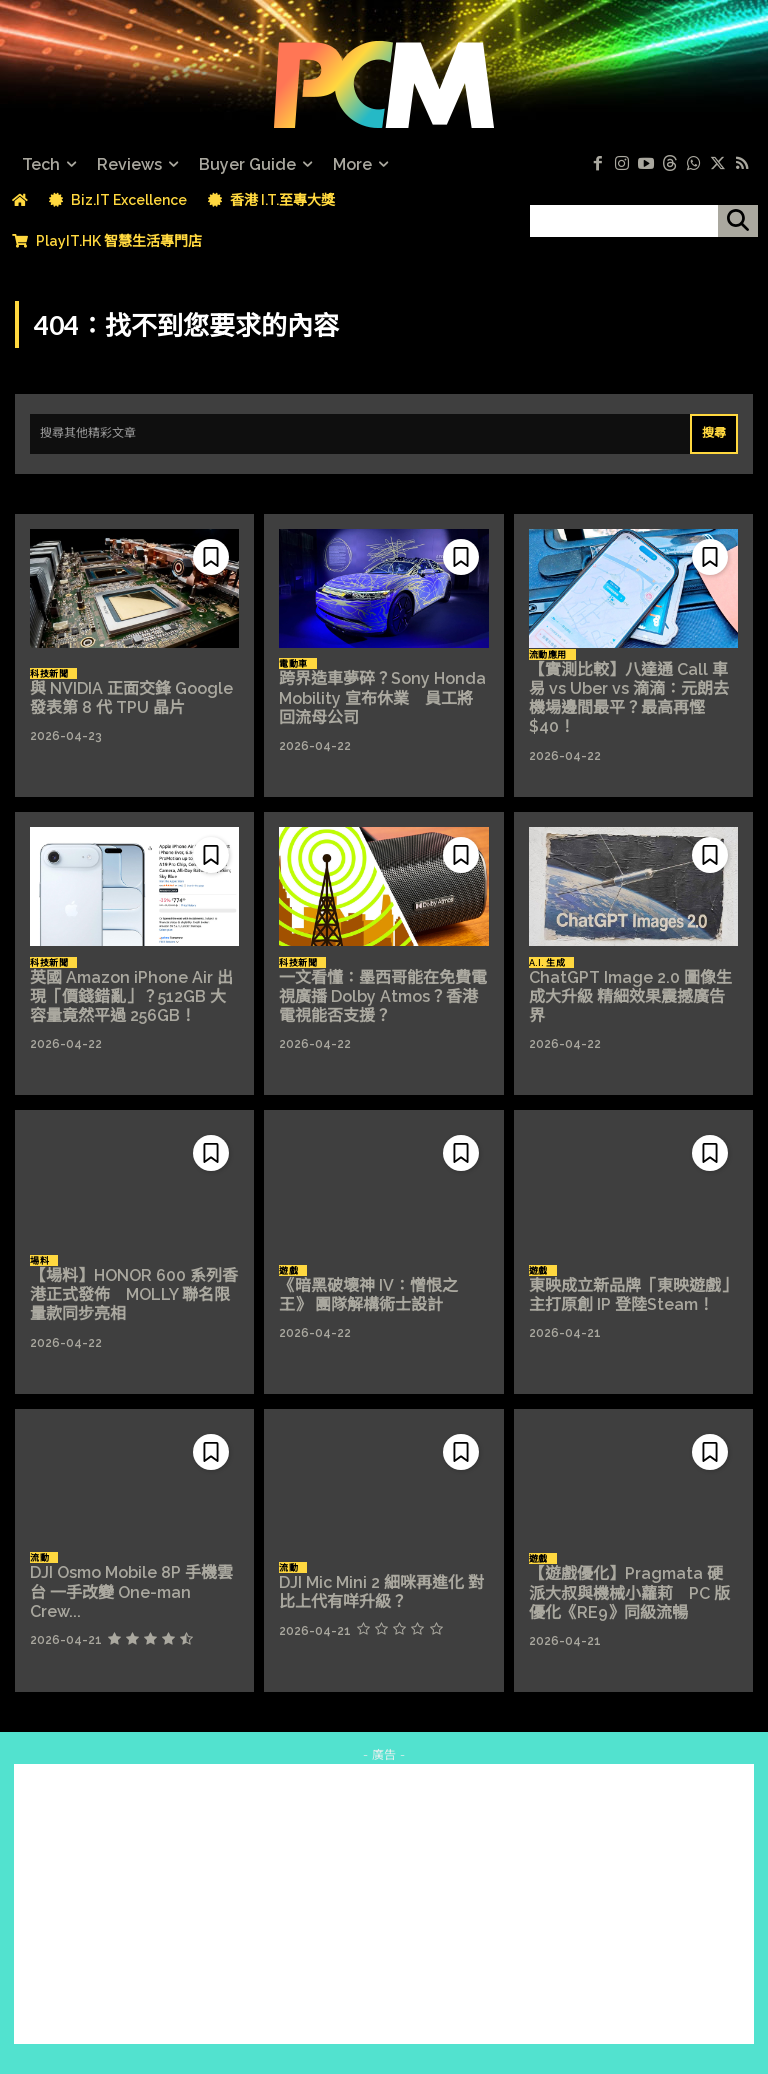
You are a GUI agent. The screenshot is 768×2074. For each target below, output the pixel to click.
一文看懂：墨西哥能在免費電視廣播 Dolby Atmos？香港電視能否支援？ (383, 996)
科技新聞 (49, 674)
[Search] (714, 433)
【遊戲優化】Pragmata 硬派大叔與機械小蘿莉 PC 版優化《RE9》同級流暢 (629, 1592)
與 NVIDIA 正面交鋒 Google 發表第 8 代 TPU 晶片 (131, 698)
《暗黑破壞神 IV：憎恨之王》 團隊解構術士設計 (368, 1295)
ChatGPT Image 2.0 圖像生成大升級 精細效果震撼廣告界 (630, 996)
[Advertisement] (384, 1904)
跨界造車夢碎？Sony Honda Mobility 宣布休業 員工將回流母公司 (382, 697)
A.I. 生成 (547, 963)
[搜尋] (738, 221)
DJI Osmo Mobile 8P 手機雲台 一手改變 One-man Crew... (131, 1591)
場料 (39, 1261)
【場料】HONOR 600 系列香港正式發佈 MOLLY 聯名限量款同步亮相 (134, 1294)
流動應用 (548, 655)
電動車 (293, 664)
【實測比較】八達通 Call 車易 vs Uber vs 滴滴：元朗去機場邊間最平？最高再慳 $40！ (629, 698)
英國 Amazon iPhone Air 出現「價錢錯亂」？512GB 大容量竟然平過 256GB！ (131, 996)
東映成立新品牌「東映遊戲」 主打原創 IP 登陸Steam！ (633, 1295)
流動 (39, 1558)
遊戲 (288, 1271)
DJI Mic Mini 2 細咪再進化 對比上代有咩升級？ (381, 1592)
